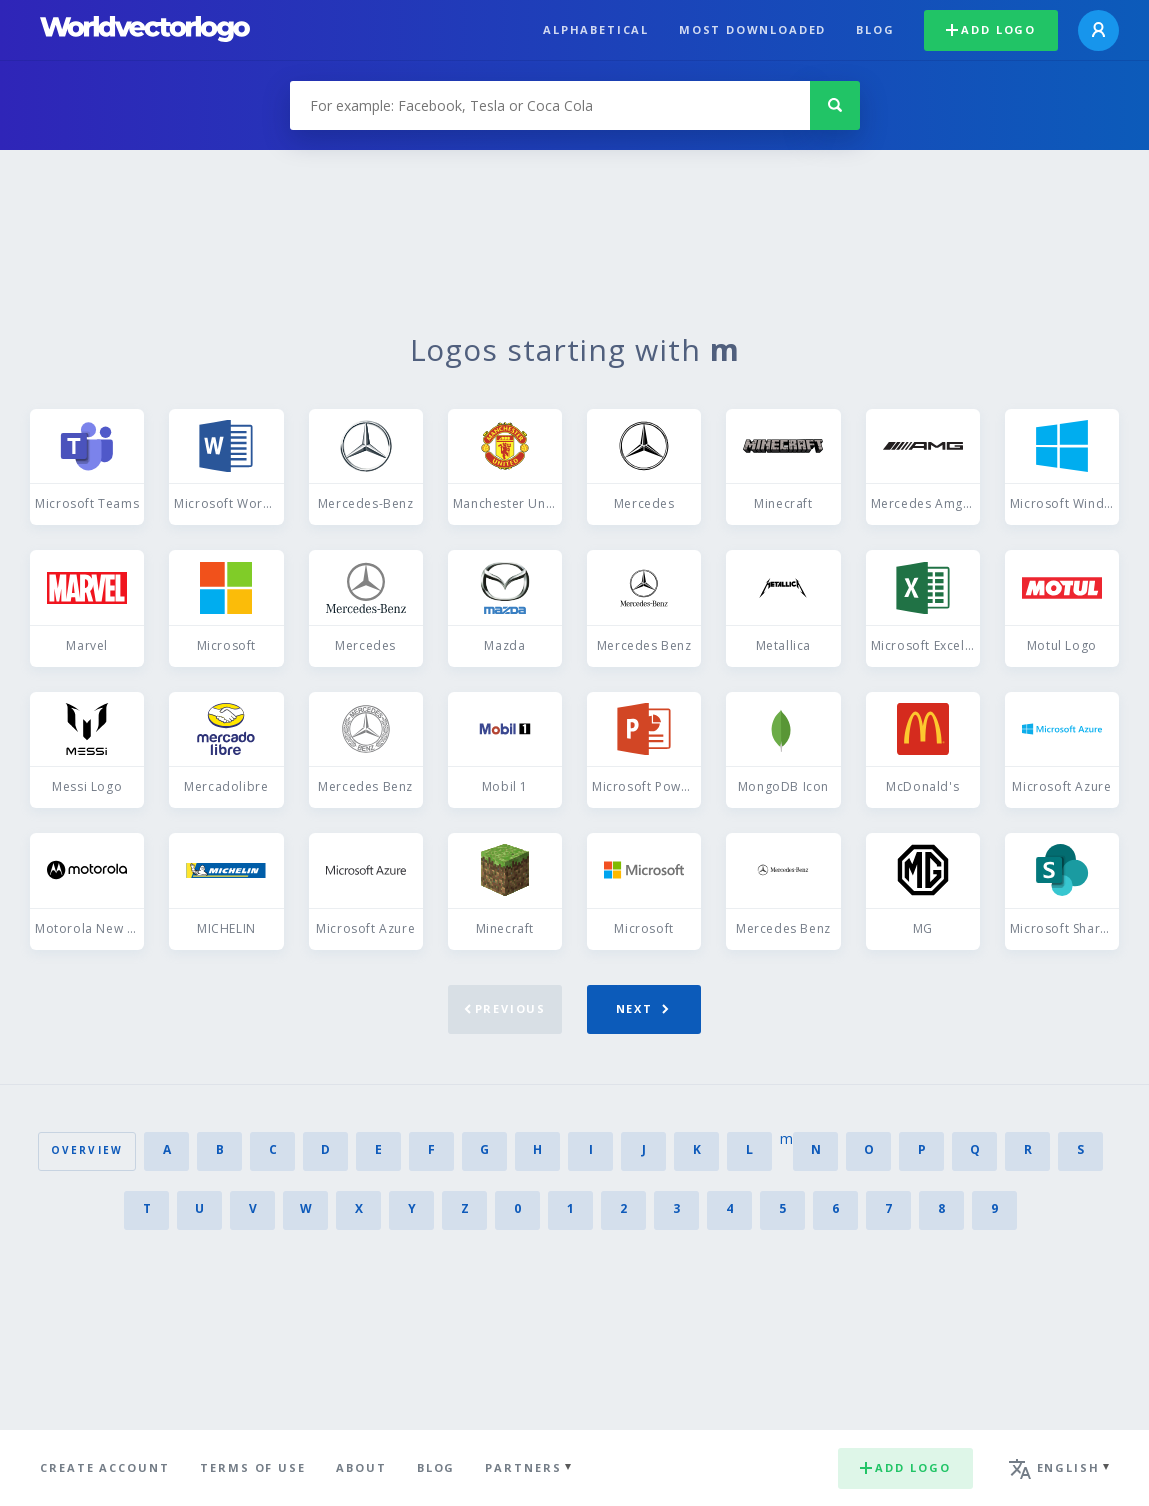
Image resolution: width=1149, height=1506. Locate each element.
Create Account (105, 1467)
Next (642, 1008)
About (361, 1467)
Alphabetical (596, 29)
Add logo (991, 29)
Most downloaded (752, 29)
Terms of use (253, 1467)
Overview (87, 1150)
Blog (875, 29)
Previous (505, 1008)
